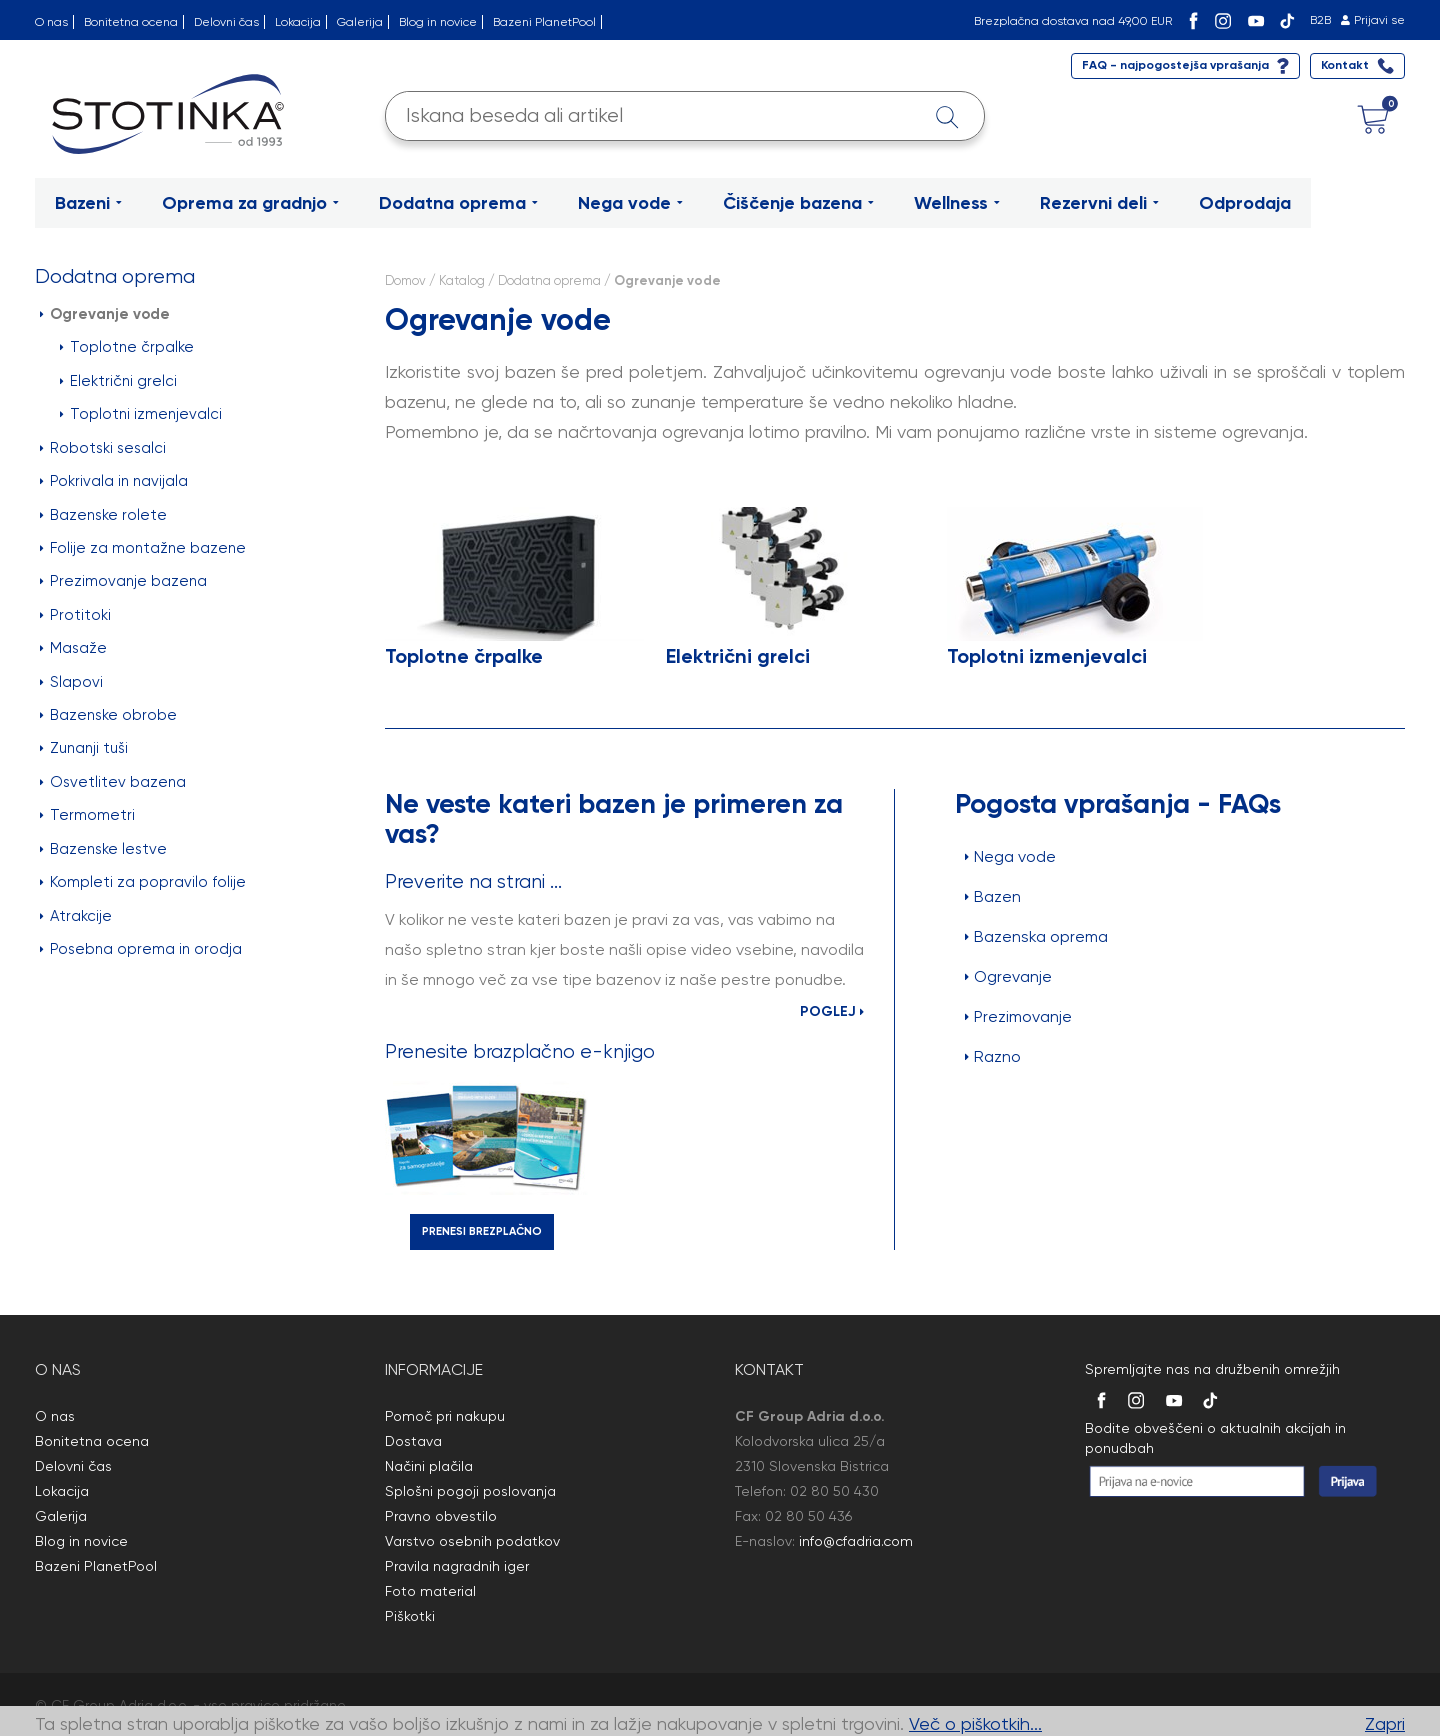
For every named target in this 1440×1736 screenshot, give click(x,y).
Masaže (73, 648)
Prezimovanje (1018, 1016)
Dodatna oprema (458, 203)
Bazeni (88, 203)
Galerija (360, 22)
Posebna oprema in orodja (141, 949)
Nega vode (630, 203)
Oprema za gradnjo (250, 203)
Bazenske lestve (103, 849)
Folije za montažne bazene (143, 548)
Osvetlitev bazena (113, 782)
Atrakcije (76, 916)
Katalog (462, 280)
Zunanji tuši (84, 748)
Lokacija (298, 22)
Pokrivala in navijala (114, 481)
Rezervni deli (1099, 203)
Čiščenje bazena (798, 203)
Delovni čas (226, 22)
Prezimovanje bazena (123, 581)
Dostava (413, 1441)
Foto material (430, 1591)
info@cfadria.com (856, 1541)
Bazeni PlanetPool (544, 22)
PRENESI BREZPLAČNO (482, 1231)
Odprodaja (1245, 203)
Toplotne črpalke (127, 347)
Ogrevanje (1008, 976)
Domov (405, 280)
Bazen (993, 896)
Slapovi (71, 682)
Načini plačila (429, 1466)
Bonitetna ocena (131, 22)
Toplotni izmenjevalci (141, 414)
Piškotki (410, 1616)
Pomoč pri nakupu (445, 1416)
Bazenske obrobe (108, 715)
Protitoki (75, 615)
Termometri (87, 815)
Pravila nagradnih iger (457, 1566)
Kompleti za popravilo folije (143, 882)
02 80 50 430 (834, 1491)
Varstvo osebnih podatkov (472, 1541)
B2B (1320, 20)
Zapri (1385, 1723)
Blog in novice (438, 22)
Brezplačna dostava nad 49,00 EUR (1073, 21)
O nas (51, 22)
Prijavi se (1379, 20)
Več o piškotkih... (975, 1723)
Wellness (957, 203)
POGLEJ (832, 1011)
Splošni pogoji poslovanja (470, 1491)
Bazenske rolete (103, 515)
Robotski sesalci (103, 448)
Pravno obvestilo (441, 1516)
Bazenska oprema (1036, 936)
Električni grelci (118, 381)
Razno (993, 1056)
